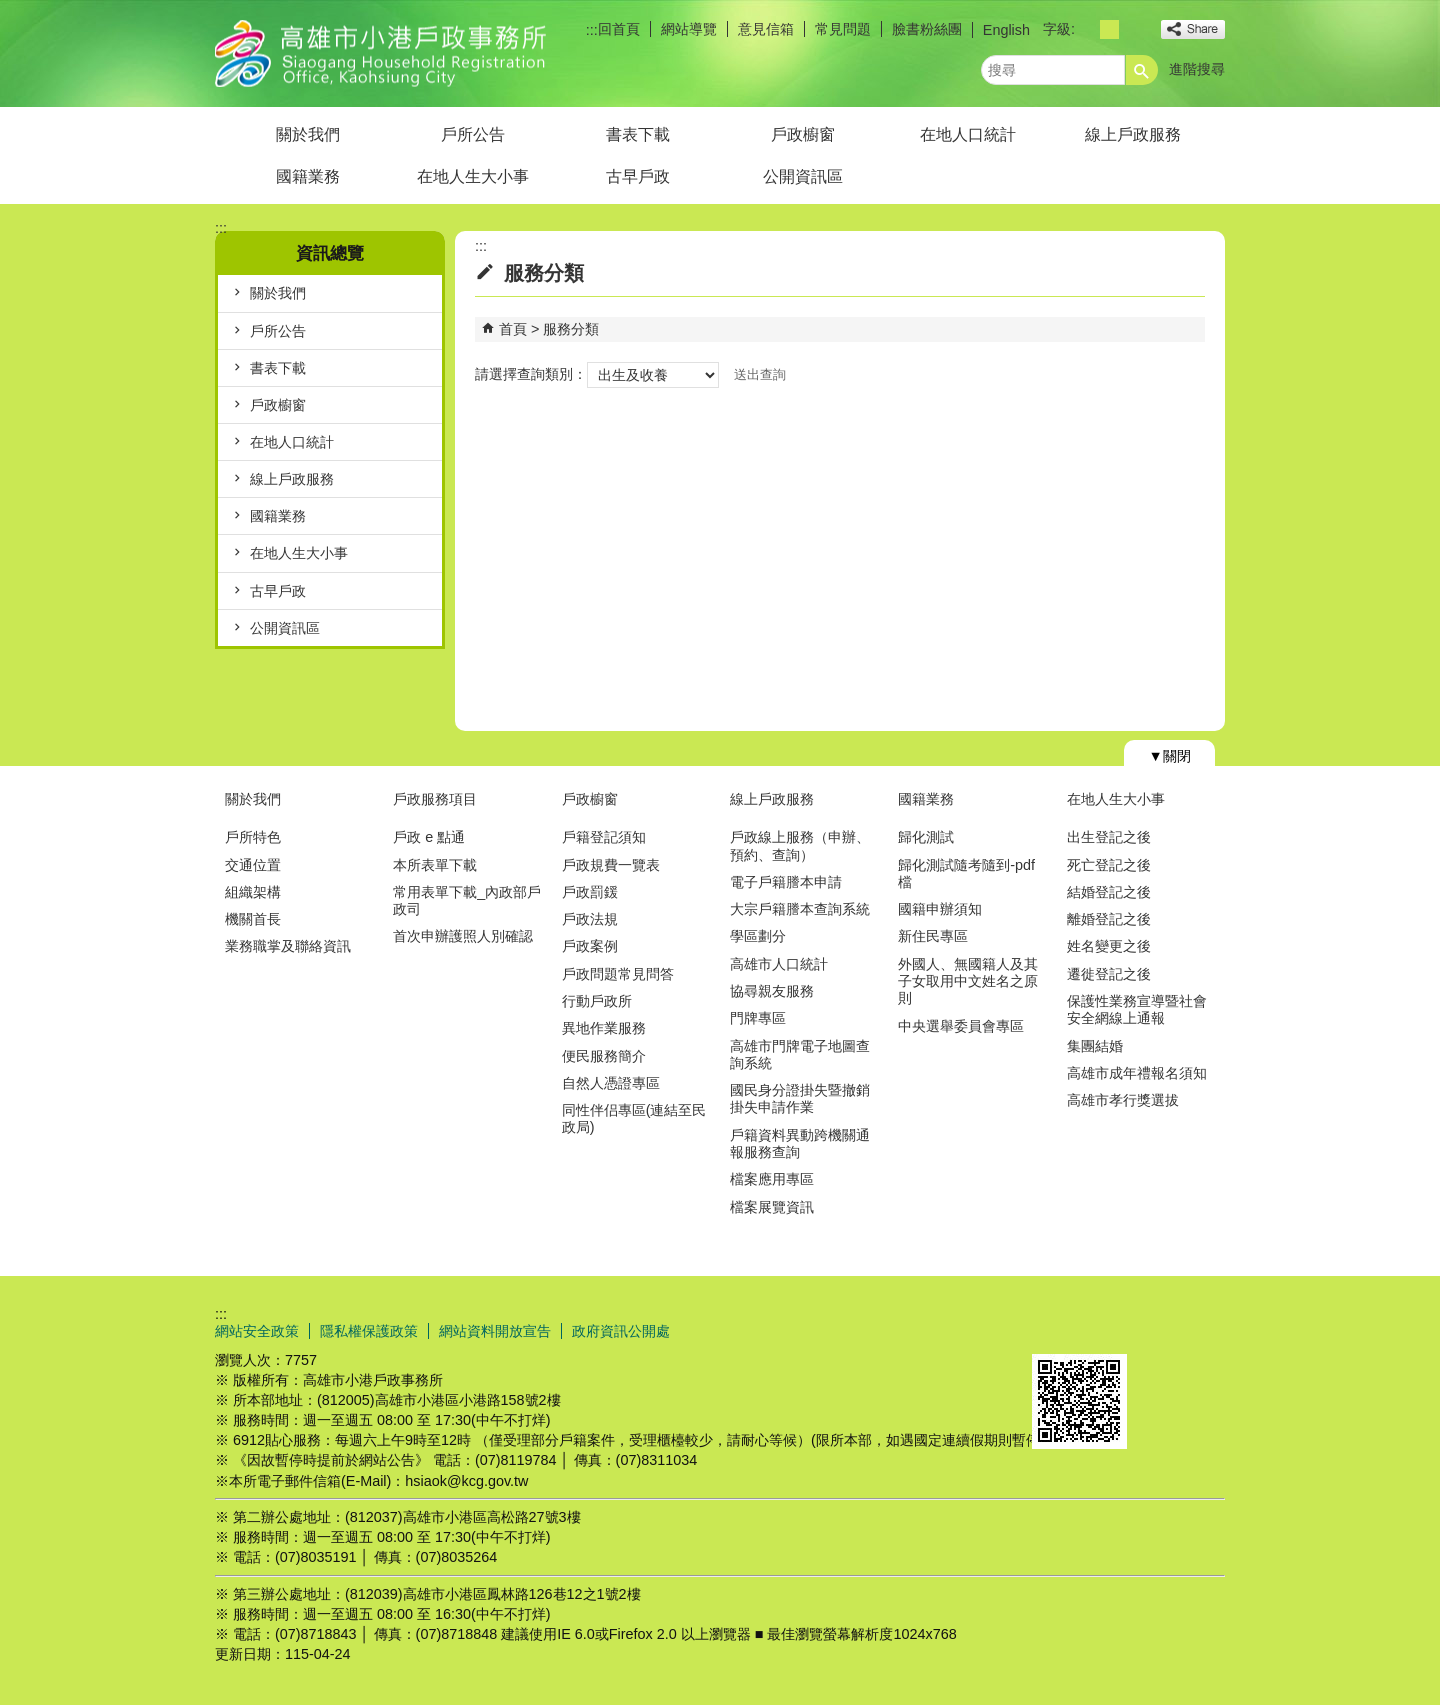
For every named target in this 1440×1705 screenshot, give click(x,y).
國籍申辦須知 (940, 909)
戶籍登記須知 (604, 837)
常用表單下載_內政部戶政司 (467, 900)
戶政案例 (590, 946)
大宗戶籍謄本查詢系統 (800, 909)
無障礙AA (1152, 1330)
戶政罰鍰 (590, 892)
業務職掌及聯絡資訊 (288, 946)
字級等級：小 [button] (1087, 29)
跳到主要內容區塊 (10, 10)
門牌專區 (758, 1018)
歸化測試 (926, 837)
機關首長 (253, 919)
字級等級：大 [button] (1131, 29)
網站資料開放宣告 (495, 1331)
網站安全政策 (257, 1331)
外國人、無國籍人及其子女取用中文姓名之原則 (968, 981)
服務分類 (571, 329)
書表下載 (638, 134)
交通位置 (253, 865)
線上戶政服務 (1133, 134)
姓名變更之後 (1109, 946)
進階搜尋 (1197, 69)
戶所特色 (253, 837)
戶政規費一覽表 (611, 865)
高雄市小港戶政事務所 (384, 53)
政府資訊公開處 (621, 1331)
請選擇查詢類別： (531, 374)
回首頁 (619, 29)
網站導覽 (689, 29)
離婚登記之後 (1109, 919)
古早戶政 (638, 176)
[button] (1142, 70)
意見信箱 (766, 29)
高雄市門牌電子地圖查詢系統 (800, 1054)
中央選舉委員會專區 (961, 1026)
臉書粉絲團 (927, 29)
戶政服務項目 (435, 799)
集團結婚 (1095, 1046)
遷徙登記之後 (1109, 974)
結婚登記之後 (1109, 892)
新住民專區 (933, 936)
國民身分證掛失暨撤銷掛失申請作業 (800, 1098)
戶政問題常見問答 (618, 974)
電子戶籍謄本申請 (786, 882)
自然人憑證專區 (611, 1083)
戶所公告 (473, 134)
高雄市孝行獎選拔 (1123, 1100)
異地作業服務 (604, 1028)
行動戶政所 (597, 1001)
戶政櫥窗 (803, 134)
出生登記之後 (1109, 837)
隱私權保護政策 (369, 1331)
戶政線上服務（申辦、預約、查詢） (800, 845)
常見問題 (843, 29)
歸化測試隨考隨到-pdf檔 (966, 873)
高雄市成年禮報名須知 (1137, 1073)
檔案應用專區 (772, 1179)
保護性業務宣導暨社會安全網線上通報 (1137, 1009)
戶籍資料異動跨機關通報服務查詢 (800, 1143)
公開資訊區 (803, 176)
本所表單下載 (435, 865)
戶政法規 (590, 919)
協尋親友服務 (772, 991)
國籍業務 (308, 176)
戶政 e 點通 (429, 837)
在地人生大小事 (473, 176)
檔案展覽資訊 (772, 1207)
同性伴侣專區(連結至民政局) (634, 1118)
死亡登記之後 (1109, 865)
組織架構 (253, 892)
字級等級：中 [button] (1109, 29)
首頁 (513, 329)
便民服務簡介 (604, 1056)
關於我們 (308, 134)
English (1006, 30)
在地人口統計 (968, 134)
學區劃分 (758, 936)
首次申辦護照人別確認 (463, 936)
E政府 (1053, 1328)
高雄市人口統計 (779, 964)
